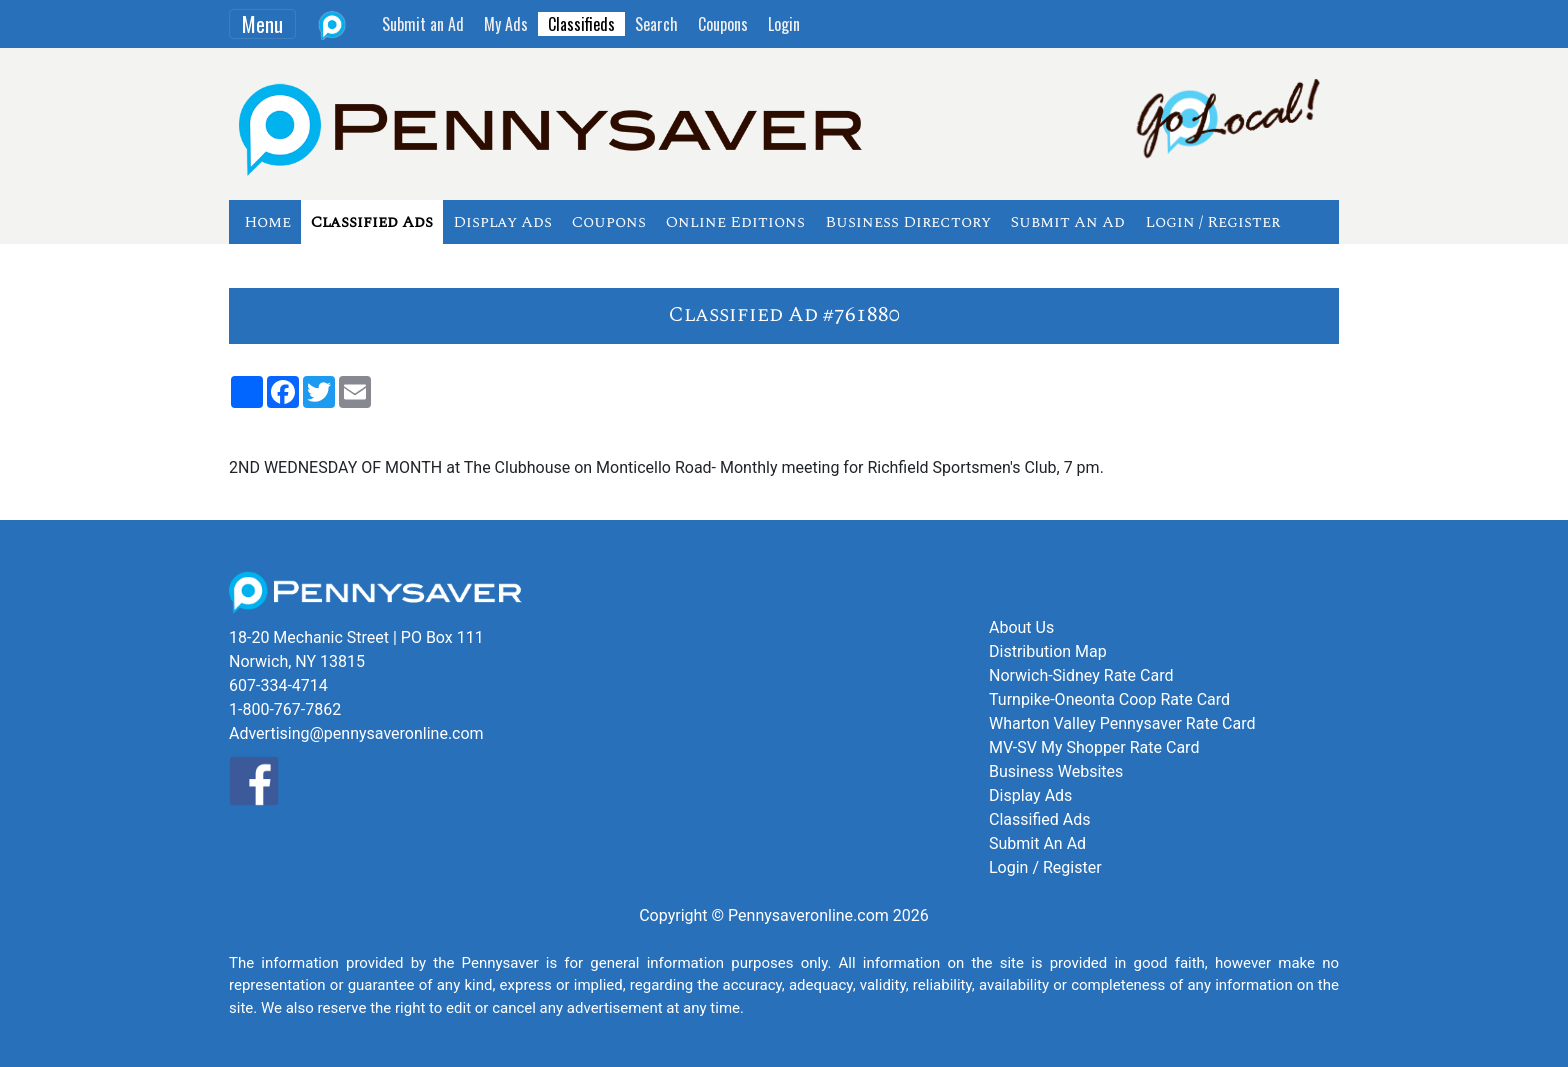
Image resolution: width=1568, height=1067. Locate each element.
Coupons (723, 24)
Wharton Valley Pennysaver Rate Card (1122, 723)
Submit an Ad (423, 24)
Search (656, 24)
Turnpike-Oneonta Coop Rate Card (1109, 699)
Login (784, 24)
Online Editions (735, 222)
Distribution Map (1048, 651)
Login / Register (1212, 222)
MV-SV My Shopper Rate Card (1094, 747)
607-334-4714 (278, 685)
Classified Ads (372, 222)
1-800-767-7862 (285, 709)
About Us (1021, 627)
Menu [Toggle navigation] (262, 24)
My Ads (506, 24)
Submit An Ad (1068, 222)
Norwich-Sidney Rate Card (1081, 675)
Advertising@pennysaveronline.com (356, 733)
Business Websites (1056, 771)
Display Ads (502, 222)
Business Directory (908, 222)
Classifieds (581, 24)
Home (267, 222)
